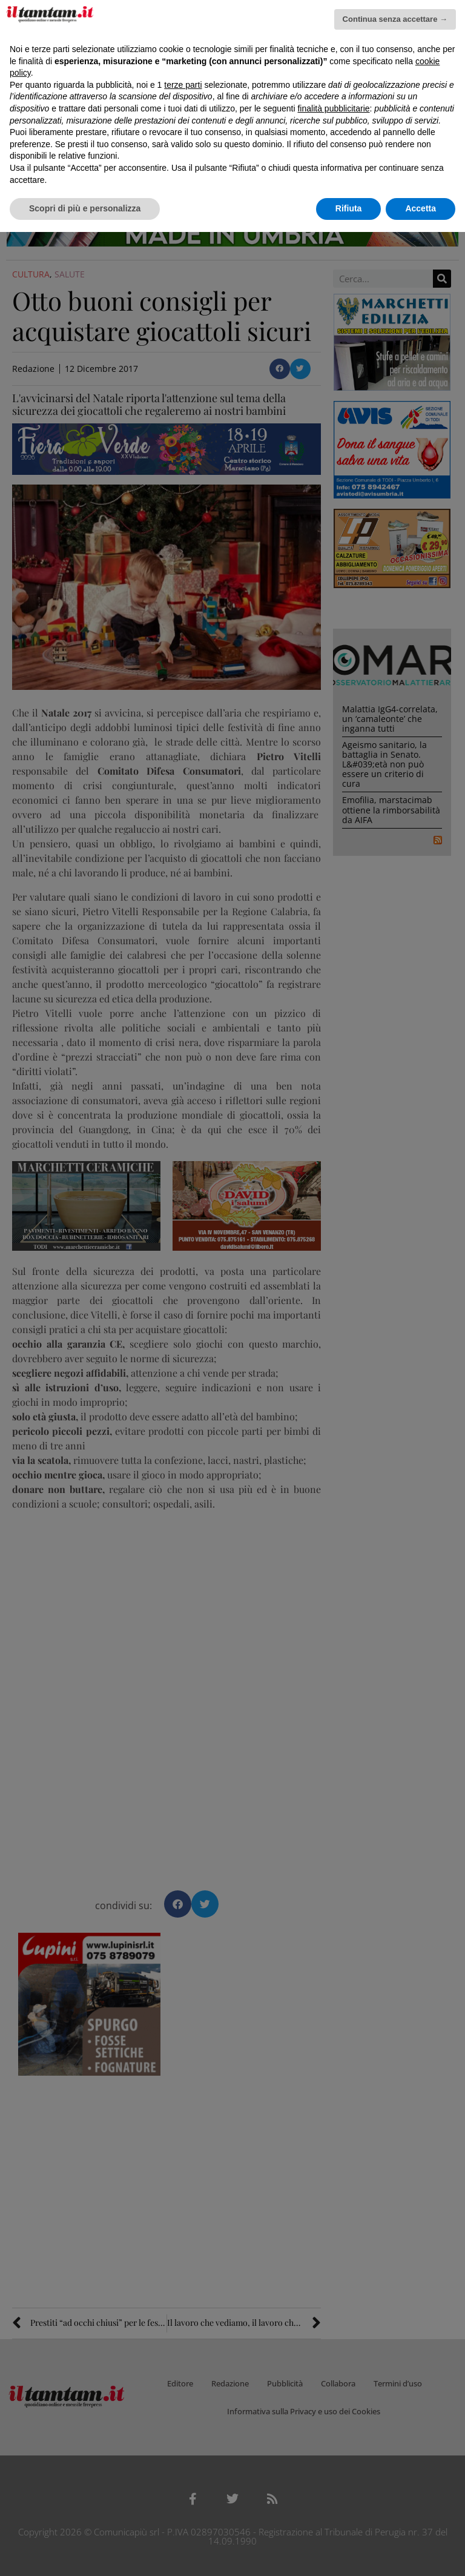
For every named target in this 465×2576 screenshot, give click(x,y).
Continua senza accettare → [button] (395, 19)
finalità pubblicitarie (333, 108)
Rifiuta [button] (348, 208)
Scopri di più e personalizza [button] (84, 208)
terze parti (183, 85)
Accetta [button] (420, 208)
